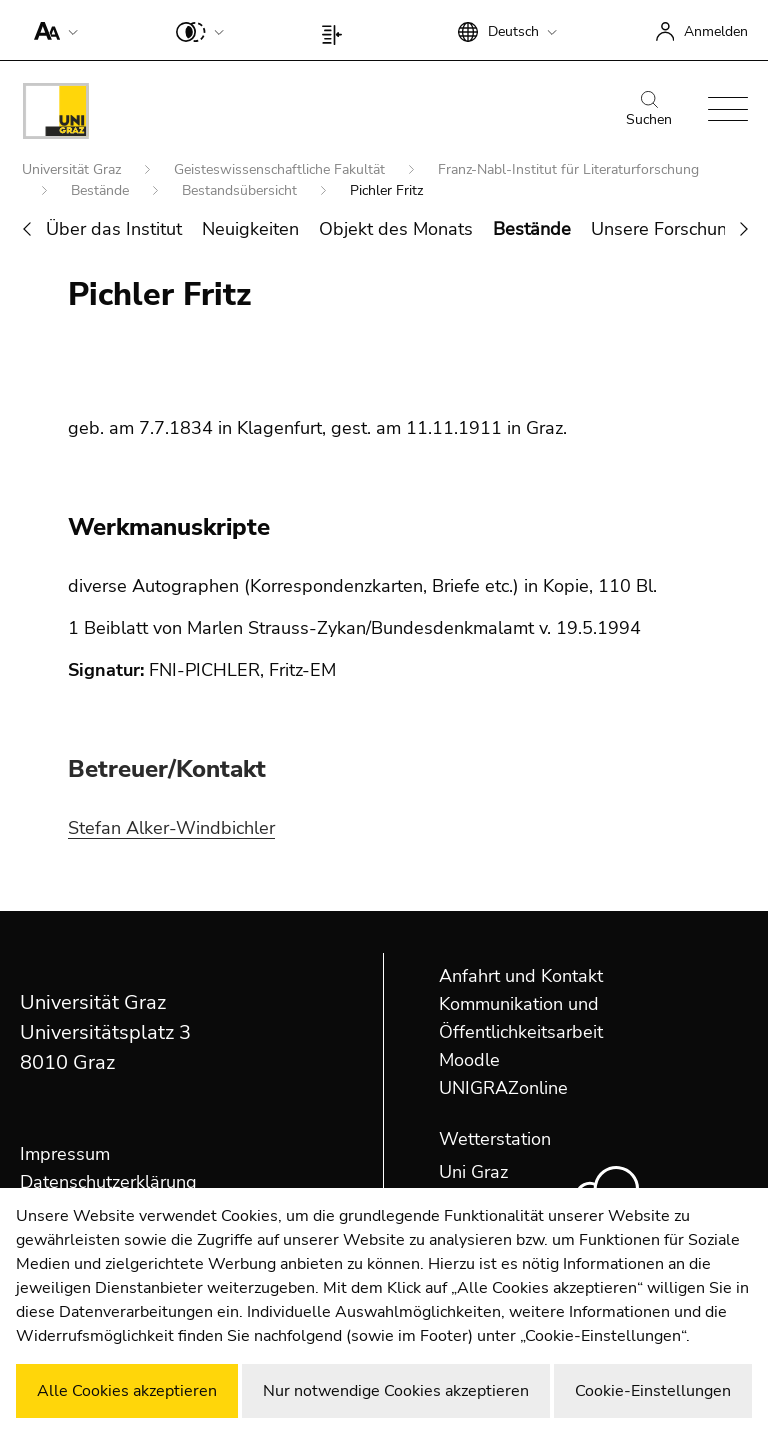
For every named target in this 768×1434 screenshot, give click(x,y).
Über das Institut (114, 229)
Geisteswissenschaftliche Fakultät (281, 169)
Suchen (649, 110)
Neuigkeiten (250, 229)
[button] (51, 30)
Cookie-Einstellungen (653, 1391)
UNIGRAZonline (503, 1088)
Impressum (65, 1154)
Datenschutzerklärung (108, 1182)
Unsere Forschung (664, 229)
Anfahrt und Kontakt (521, 976)
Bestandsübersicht (241, 190)
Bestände (102, 190)
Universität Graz (73, 169)
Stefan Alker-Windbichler (171, 828)
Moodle (469, 1060)
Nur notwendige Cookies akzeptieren (396, 1391)
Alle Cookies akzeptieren (127, 1391)
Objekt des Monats (396, 229)
